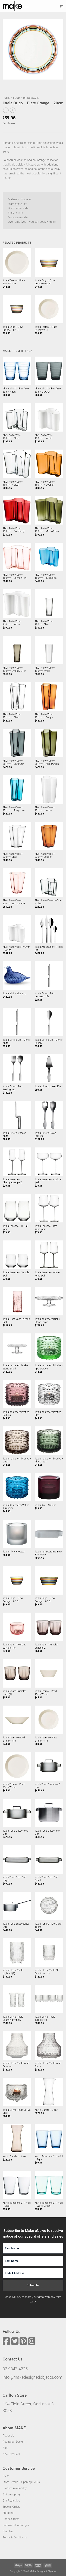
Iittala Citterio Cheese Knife (14, 1135)
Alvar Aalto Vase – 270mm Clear (13, 855)
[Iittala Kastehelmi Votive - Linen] (17, 1440)
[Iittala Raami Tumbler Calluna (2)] (49, 1627)
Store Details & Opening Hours (21, 2482)
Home (6, 97)
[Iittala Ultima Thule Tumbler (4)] (49, 1999)
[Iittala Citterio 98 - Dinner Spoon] (49, 1022)
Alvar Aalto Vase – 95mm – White (16, 948)
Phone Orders (11, 2519)
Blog (5, 2447)
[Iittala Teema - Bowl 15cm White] (49, 1673)
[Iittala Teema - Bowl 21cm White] (17, 1720)
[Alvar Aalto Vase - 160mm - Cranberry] (17, 510)
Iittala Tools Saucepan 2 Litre (16, 1925)
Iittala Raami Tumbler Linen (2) (14, 1693)
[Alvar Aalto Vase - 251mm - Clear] (17, 696)
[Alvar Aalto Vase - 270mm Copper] (49, 836)
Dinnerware (31, 97)
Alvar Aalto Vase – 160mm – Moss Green (47, 530)
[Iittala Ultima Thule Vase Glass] (49, 2045)
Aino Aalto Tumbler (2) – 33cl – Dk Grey (48, 390)
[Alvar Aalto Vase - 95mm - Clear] (49, 882)
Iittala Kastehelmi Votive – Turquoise (17, 1507)
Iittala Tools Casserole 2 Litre (48, 1786)
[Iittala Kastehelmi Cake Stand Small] (17, 1347)
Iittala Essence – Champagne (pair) (12, 1181)
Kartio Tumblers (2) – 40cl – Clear (17, 2204)
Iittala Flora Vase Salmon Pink (16, 1320)
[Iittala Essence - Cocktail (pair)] (49, 1161)
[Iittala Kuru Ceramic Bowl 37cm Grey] (49, 1534)
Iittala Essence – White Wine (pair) (47, 1274)
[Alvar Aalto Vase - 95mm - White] (17, 929)
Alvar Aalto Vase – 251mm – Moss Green (47, 762)
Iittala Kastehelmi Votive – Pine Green (49, 1460)
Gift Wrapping (11, 2494)
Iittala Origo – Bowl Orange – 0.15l (13, 328)
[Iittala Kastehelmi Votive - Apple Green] (49, 1347)
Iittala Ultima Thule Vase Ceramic (16, 2065)
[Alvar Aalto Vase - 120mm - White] (49, 417)
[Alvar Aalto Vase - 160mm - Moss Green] (49, 510)
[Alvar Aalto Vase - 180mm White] (49, 650)
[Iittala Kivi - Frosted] (17, 1534)
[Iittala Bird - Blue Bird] (17, 975)
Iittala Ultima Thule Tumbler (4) (45, 2018)
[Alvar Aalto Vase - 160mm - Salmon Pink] (17, 557)
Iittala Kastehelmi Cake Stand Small (15, 1367)
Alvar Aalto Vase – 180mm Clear (45, 623)
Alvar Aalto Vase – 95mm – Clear (48, 902)
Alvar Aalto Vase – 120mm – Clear (13, 437)
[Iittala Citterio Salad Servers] (49, 1115)
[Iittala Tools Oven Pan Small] (49, 1859)
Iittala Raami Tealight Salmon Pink (14, 1646)
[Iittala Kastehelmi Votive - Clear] (49, 1394)
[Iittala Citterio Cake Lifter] (49, 1068)
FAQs (6, 2476)
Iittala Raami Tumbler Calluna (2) (46, 1646)
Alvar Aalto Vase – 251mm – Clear (13, 716)
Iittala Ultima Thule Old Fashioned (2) (47, 1972)
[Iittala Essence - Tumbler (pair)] (17, 1254)
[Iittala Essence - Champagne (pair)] (17, 1161)
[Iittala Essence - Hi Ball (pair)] (17, 1208)
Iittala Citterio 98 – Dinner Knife (16, 1041)
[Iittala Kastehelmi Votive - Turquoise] (17, 1487)
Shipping (8, 2512)
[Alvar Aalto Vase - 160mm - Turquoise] (49, 557)
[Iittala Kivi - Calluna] (49, 1487)
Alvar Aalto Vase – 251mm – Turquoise (13, 809)
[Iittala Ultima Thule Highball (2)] (17, 1952)
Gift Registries (11, 2500)
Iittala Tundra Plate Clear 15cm (48, 1925)
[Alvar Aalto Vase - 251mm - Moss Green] (49, 743)
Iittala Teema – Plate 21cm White (46, 328)
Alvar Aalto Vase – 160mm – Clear (13, 483)
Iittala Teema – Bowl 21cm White (14, 1739)
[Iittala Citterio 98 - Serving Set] (17, 1068)
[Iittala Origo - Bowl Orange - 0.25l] (49, 262)
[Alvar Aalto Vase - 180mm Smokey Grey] (17, 650)
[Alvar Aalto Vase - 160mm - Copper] (49, 464)
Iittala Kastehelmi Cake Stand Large (47, 1320)
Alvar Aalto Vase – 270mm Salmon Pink (14, 902)
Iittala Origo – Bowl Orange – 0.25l (45, 282)
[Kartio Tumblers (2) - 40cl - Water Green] (49, 2185)
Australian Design (13, 2441)
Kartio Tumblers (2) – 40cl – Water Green (49, 2204)
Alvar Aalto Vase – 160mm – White (13, 623)
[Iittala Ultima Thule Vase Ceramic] (17, 2045)
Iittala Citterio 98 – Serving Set (13, 1088)
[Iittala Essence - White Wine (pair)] (49, 1254)
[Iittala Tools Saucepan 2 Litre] (17, 1906)
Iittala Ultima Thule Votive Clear (16, 2111)
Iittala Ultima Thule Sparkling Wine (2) (13, 2018)
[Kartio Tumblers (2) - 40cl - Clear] (17, 2185)
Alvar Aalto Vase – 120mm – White (45, 437)
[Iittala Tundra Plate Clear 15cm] (49, 1906)
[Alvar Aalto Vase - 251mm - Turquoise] (17, 789)
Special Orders (11, 2506)
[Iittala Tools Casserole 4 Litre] (49, 1813)
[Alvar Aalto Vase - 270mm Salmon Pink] (17, 882)
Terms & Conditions (15, 2537)
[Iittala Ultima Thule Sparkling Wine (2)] (17, 1999)
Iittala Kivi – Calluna (45, 1505)
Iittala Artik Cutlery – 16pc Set (49, 948)
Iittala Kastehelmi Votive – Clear (49, 1413)
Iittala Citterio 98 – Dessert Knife (45, 995)
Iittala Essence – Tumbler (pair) (16, 1274)
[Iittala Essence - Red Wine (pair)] (49, 1208)
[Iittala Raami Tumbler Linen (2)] (17, 1673)
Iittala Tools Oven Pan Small (46, 1879)
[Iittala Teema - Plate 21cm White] (49, 309)
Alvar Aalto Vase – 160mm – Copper (45, 483)
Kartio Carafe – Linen (14, 2156)
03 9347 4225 (15, 2368)
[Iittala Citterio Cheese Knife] (17, 1115)
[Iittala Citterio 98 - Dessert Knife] (49, 975)
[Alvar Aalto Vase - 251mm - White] (49, 789)
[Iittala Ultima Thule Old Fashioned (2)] (49, 1952)
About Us (8, 2435)
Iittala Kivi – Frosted (13, 1551)
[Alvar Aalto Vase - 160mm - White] (17, 603)
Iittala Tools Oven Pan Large (14, 1879)
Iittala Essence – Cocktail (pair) (48, 1181)
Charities (8, 2531)
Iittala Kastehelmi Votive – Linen (17, 1460)
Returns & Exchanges (16, 2525)
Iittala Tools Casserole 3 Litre (16, 1832)
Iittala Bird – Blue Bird (14, 993)
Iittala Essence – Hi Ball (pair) (15, 1227)
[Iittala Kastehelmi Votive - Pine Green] (49, 1440)
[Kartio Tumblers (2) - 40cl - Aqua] (49, 2138)
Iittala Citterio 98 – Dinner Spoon (48, 1041)
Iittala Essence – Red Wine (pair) (46, 1227)
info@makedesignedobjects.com (32, 2377)
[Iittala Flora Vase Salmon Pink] (17, 1301)
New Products (11, 2454)
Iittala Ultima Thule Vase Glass (48, 2065)
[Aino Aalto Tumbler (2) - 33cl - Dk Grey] (49, 371)
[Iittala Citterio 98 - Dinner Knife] (17, 1022)
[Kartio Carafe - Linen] (17, 2138)
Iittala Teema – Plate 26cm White (14, 282)
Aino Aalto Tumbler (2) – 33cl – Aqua (16, 390)
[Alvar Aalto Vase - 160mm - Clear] (17, 464)
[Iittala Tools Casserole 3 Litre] (17, 1813)
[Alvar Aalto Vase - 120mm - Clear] (17, 417)
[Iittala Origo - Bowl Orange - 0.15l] (17, 309)
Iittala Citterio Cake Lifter (48, 1086)
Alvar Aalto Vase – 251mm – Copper (45, 716)
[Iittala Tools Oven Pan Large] (17, 1859)
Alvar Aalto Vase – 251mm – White (45, 809)
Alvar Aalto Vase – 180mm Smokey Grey (14, 669)
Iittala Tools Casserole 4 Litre (48, 1832)
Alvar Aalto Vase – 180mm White (45, 669)
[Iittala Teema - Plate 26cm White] (17, 262)
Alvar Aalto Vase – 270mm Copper (45, 855)
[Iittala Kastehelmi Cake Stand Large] (49, 1301)
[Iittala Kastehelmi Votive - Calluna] (17, 1394)
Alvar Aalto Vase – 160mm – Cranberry (14, 530)
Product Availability (15, 2488)
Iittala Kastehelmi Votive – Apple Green (49, 1367)
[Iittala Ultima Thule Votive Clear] (17, 2092)
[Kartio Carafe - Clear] (49, 2092)
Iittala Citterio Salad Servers (45, 1135)
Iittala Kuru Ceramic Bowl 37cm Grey (48, 1553)
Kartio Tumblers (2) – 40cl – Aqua (49, 2158)
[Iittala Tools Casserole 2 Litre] (49, 1766)
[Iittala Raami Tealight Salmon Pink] (17, 1627)
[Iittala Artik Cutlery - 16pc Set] (49, 929)
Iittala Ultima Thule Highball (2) (13, 1972)
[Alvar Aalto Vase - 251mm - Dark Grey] (17, 743)
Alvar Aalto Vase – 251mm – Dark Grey (13, 762)
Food (16, 97)
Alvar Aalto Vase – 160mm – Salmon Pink (15, 576)
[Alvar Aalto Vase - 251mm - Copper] (49, 696)
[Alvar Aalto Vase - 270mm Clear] (17, 836)
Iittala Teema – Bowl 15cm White (46, 1693)
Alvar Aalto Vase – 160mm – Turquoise (45, 576)
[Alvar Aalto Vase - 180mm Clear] (49, 603)
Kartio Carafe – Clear (46, 2109)
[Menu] (27, 6)
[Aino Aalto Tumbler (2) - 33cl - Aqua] (17, 371)
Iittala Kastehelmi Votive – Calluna (17, 1413)
